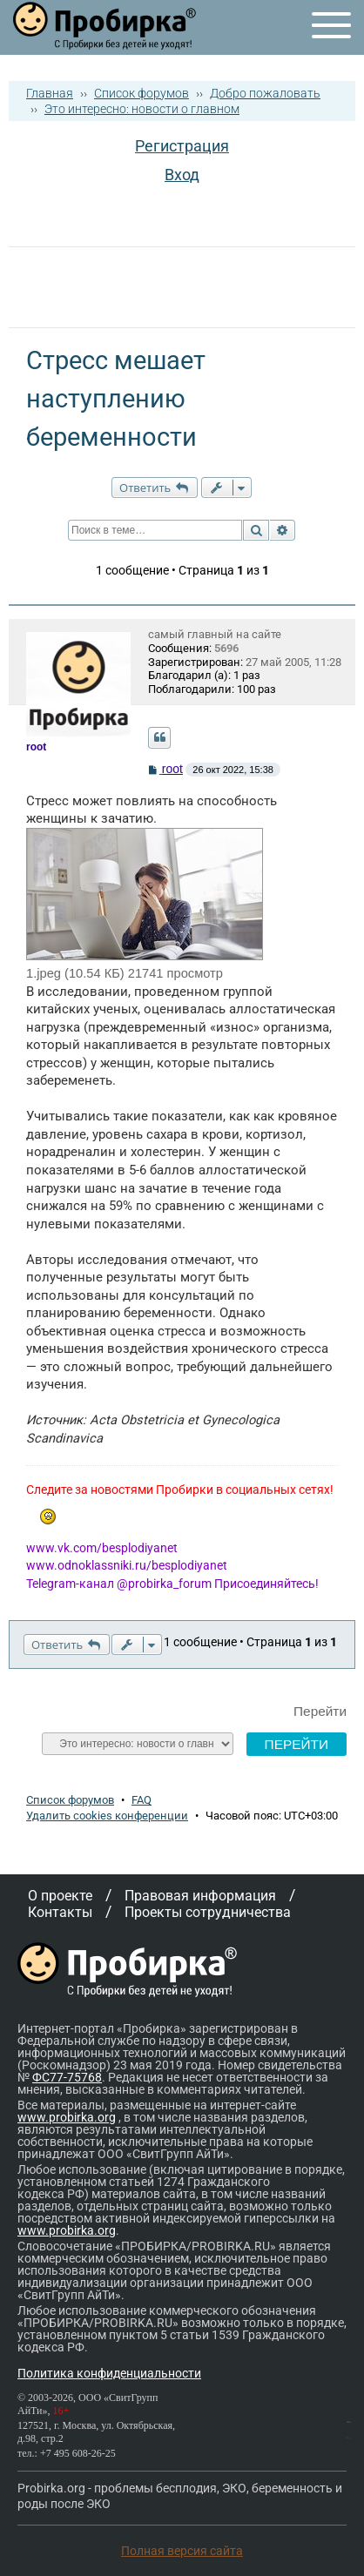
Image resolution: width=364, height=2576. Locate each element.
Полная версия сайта (182, 2551)
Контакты (60, 1912)
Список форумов (141, 93)
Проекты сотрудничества (208, 1912)
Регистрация (182, 146)
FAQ (141, 1799)
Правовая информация (200, 1895)
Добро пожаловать (265, 93)
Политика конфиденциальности (109, 2373)
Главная (49, 93)
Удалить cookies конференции (107, 1815)
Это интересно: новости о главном (141, 109)
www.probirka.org (66, 2117)
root (172, 769)
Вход (182, 174)
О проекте (60, 1895)
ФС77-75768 (67, 2077)
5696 (226, 648)
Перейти (320, 1711)
